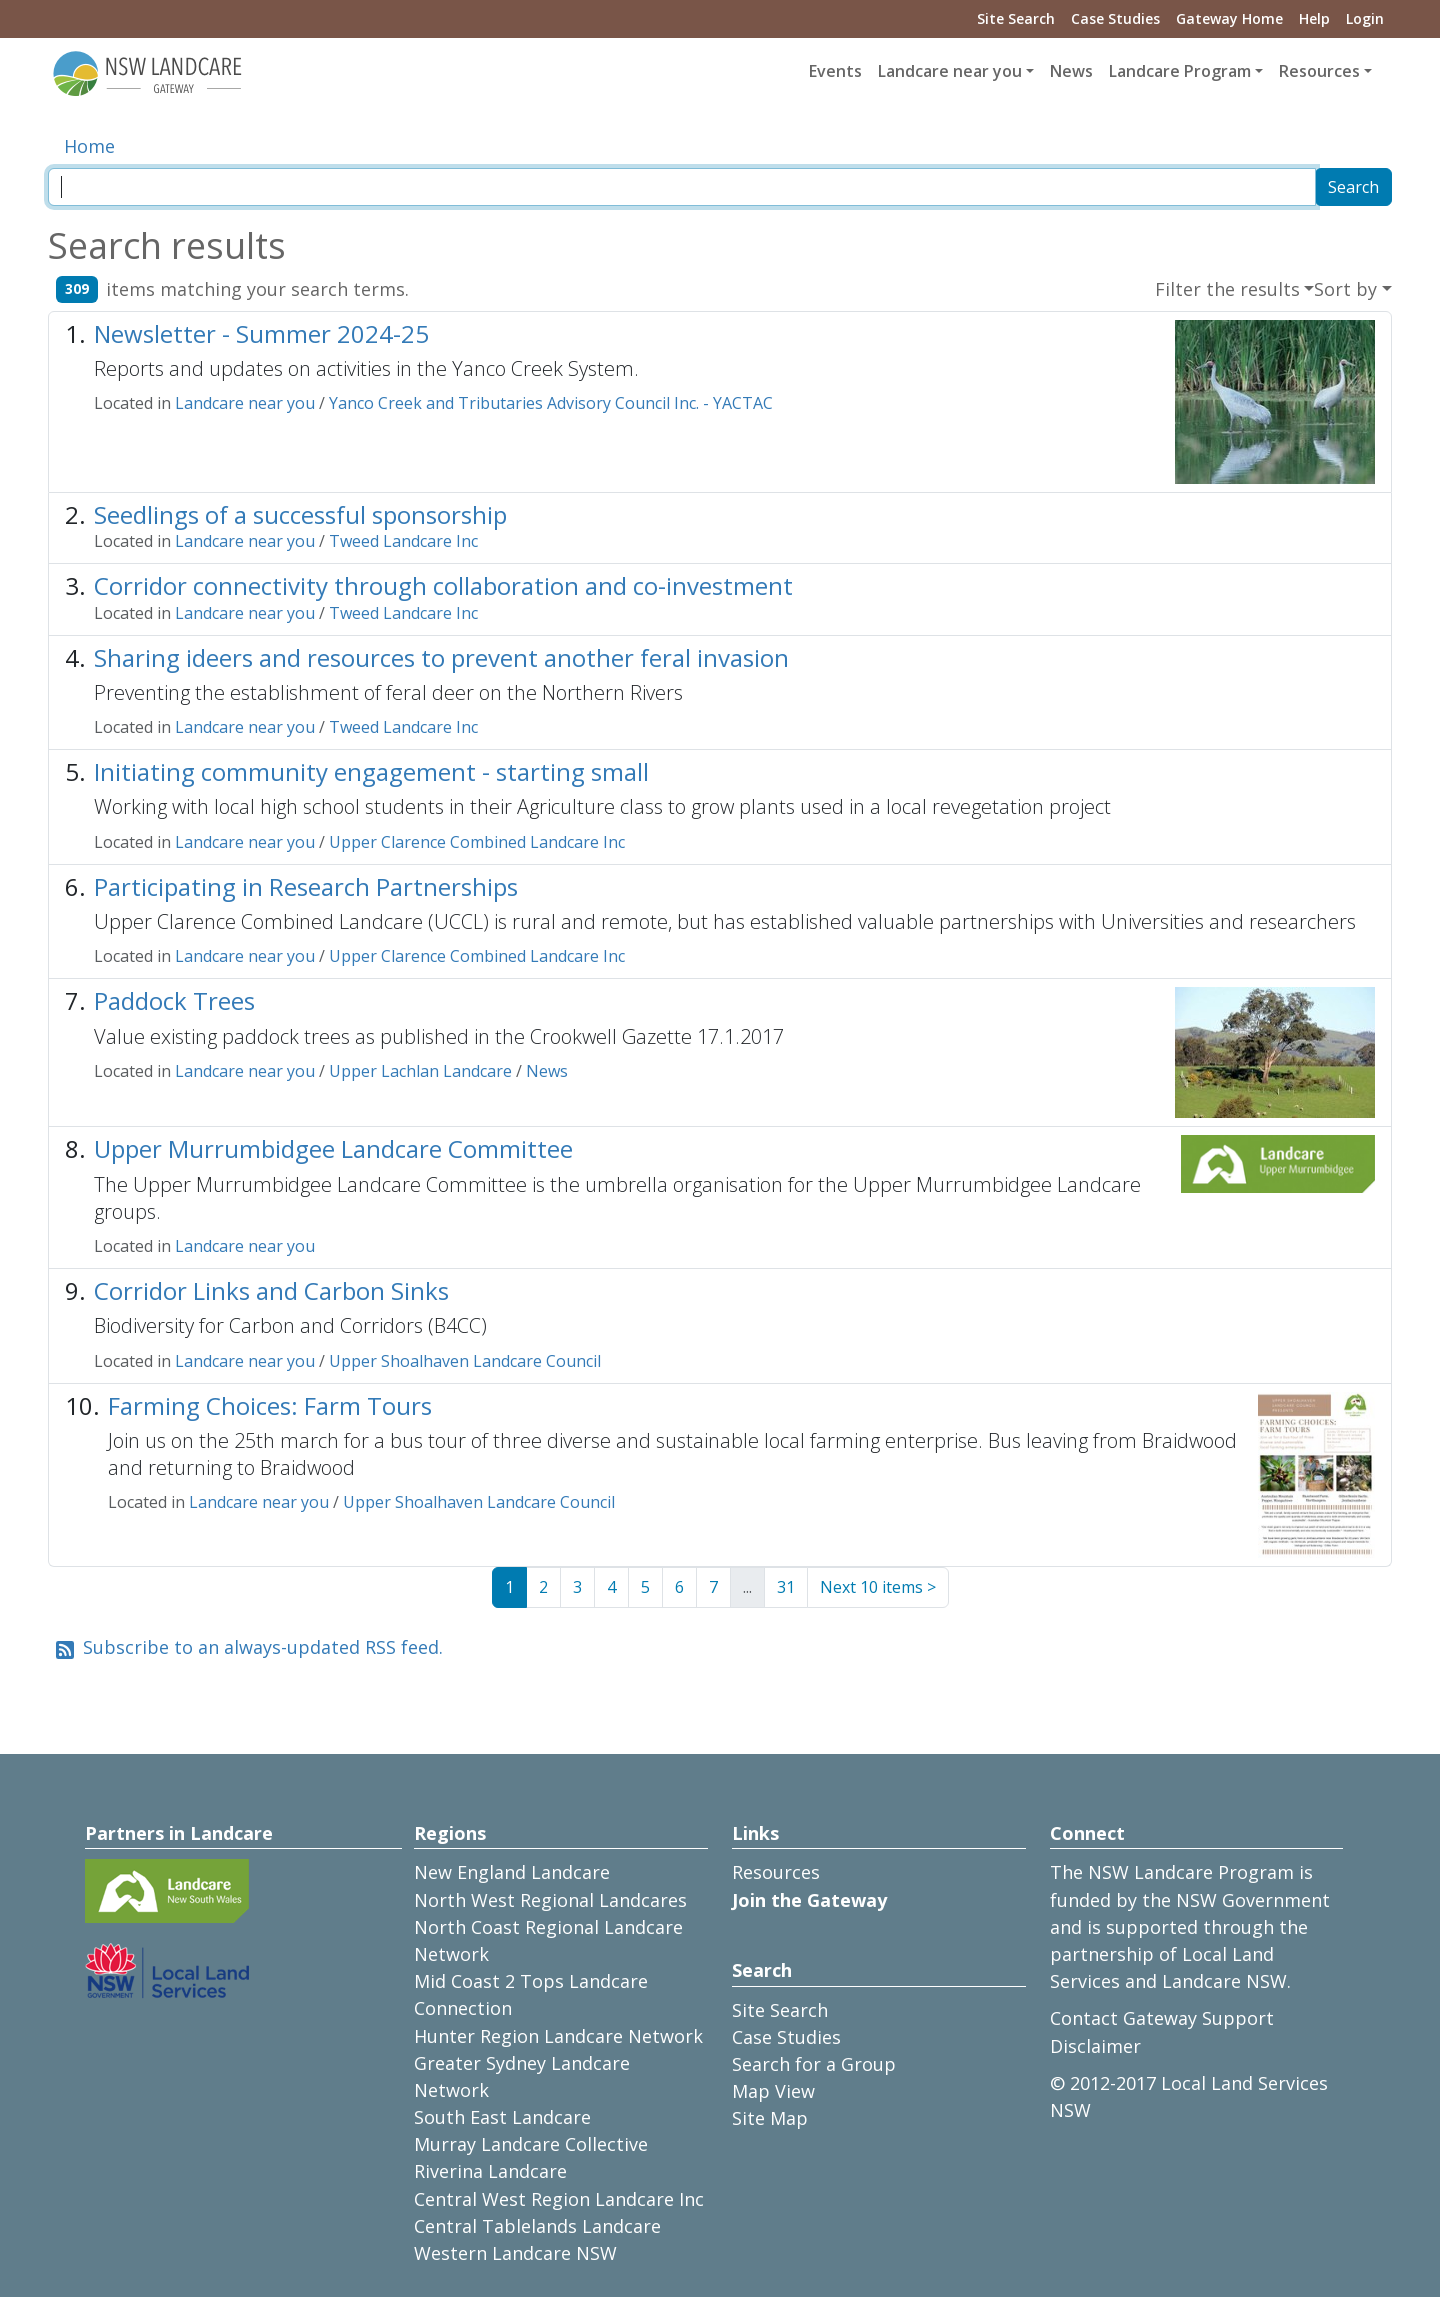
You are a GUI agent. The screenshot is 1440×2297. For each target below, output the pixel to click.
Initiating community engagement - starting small (371, 771)
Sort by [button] (1345, 289)
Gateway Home (1229, 18)
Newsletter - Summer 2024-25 (261, 333)
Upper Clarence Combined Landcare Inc (477, 842)
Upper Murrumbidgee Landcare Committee (333, 1148)
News (1071, 71)
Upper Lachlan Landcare (420, 1071)
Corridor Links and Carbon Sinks (271, 1290)
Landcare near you (245, 403)
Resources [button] (1319, 71)
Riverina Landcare (490, 2171)
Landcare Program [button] (1180, 71)
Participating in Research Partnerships (306, 886)
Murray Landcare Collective (531, 2144)
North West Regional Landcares (550, 1900)
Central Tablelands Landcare (537, 2226)
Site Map (770, 2118)
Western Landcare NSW (515, 2253)
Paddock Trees (174, 1000)
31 (786, 1587)
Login (1365, 18)
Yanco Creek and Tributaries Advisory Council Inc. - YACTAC (551, 403)
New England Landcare (512, 1872)
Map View (773, 2091)
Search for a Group (814, 2064)
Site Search (1016, 18)
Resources (776, 1872)
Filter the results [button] (1227, 289)
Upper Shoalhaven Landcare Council (465, 1361)
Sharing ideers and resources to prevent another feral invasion (441, 657)
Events (835, 71)
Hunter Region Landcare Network (558, 2036)
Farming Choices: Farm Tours (270, 1405)
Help (1314, 18)
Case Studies (1115, 18)
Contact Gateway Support (1162, 2018)
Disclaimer (1095, 2046)
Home (89, 146)
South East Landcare (502, 2117)
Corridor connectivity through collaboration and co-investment (443, 585)
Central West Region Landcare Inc (559, 2199)
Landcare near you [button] (950, 71)
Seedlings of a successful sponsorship (300, 514)
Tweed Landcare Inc (403, 541)
